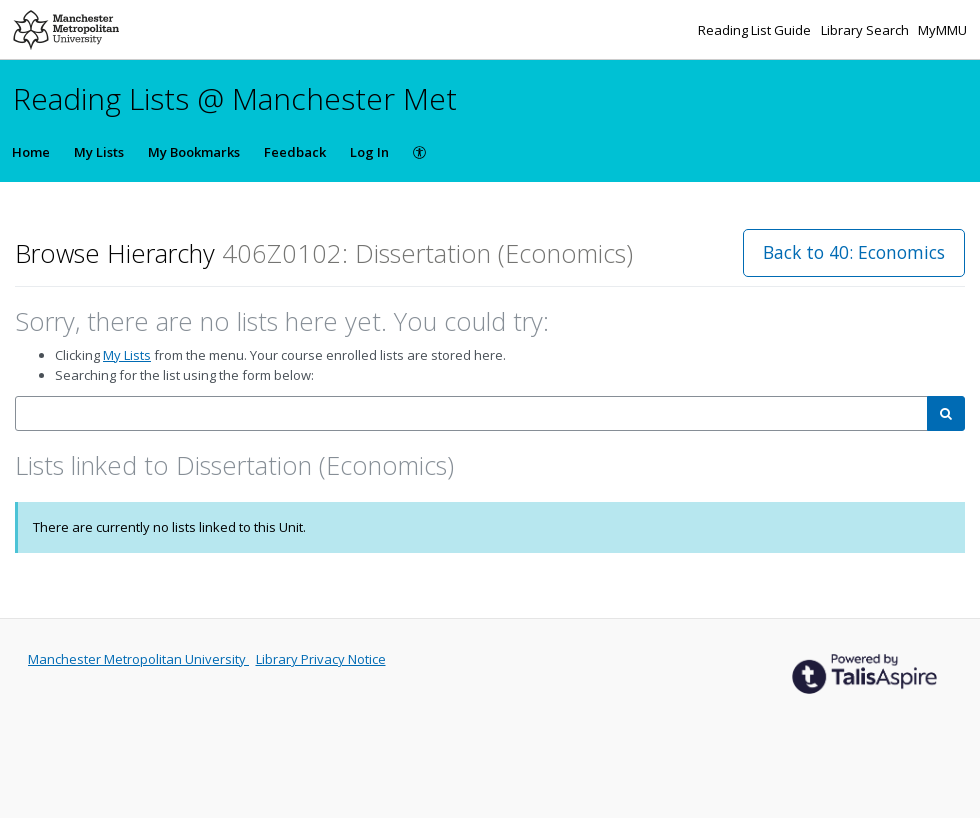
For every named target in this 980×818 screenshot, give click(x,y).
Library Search (866, 30)
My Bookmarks (194, 152)
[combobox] (471, 413)
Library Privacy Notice (321, 659)
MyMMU (942, 30)
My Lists (99, 152)
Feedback (295, 152)
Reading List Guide (756, 30)
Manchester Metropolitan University (138, 659)
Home (31, 152)
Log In (369, 152)
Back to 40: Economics (854, 252)
